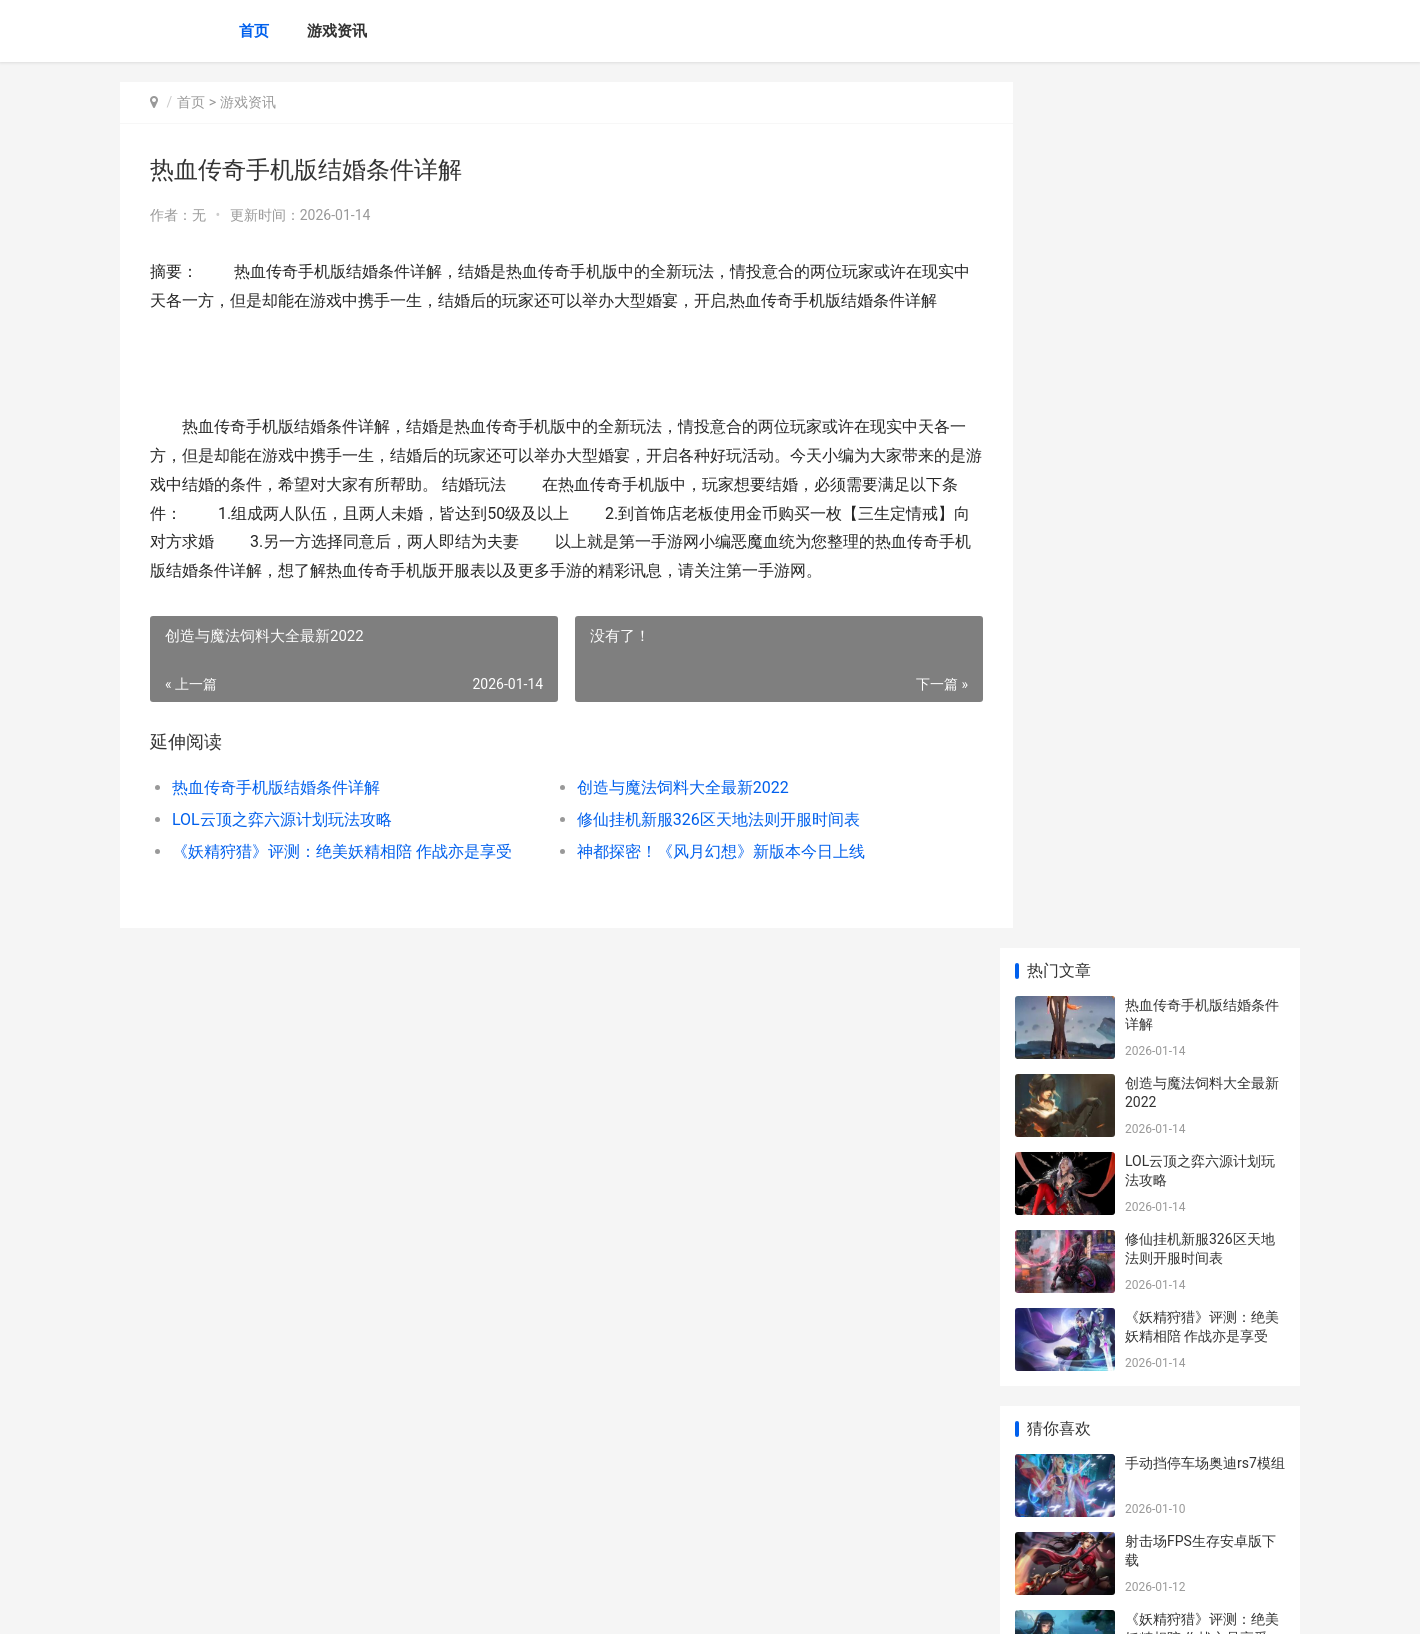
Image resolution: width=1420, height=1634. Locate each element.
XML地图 (481, 1602)
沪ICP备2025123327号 (392, 1602)
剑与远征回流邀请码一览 (1202, 909)
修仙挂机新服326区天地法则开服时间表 (701, 848)
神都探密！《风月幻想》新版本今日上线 (704, 880)
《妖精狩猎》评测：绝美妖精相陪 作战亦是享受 (342, 880)
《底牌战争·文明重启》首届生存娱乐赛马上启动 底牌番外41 (1204, 1464)
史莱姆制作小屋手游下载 (1202, 831)
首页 (254, 31)
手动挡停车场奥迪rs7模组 (1205, 597)
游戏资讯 (337, 31)
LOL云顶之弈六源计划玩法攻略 (282, 848)
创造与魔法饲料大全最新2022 (666, 816)
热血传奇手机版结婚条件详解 (276, 816)
